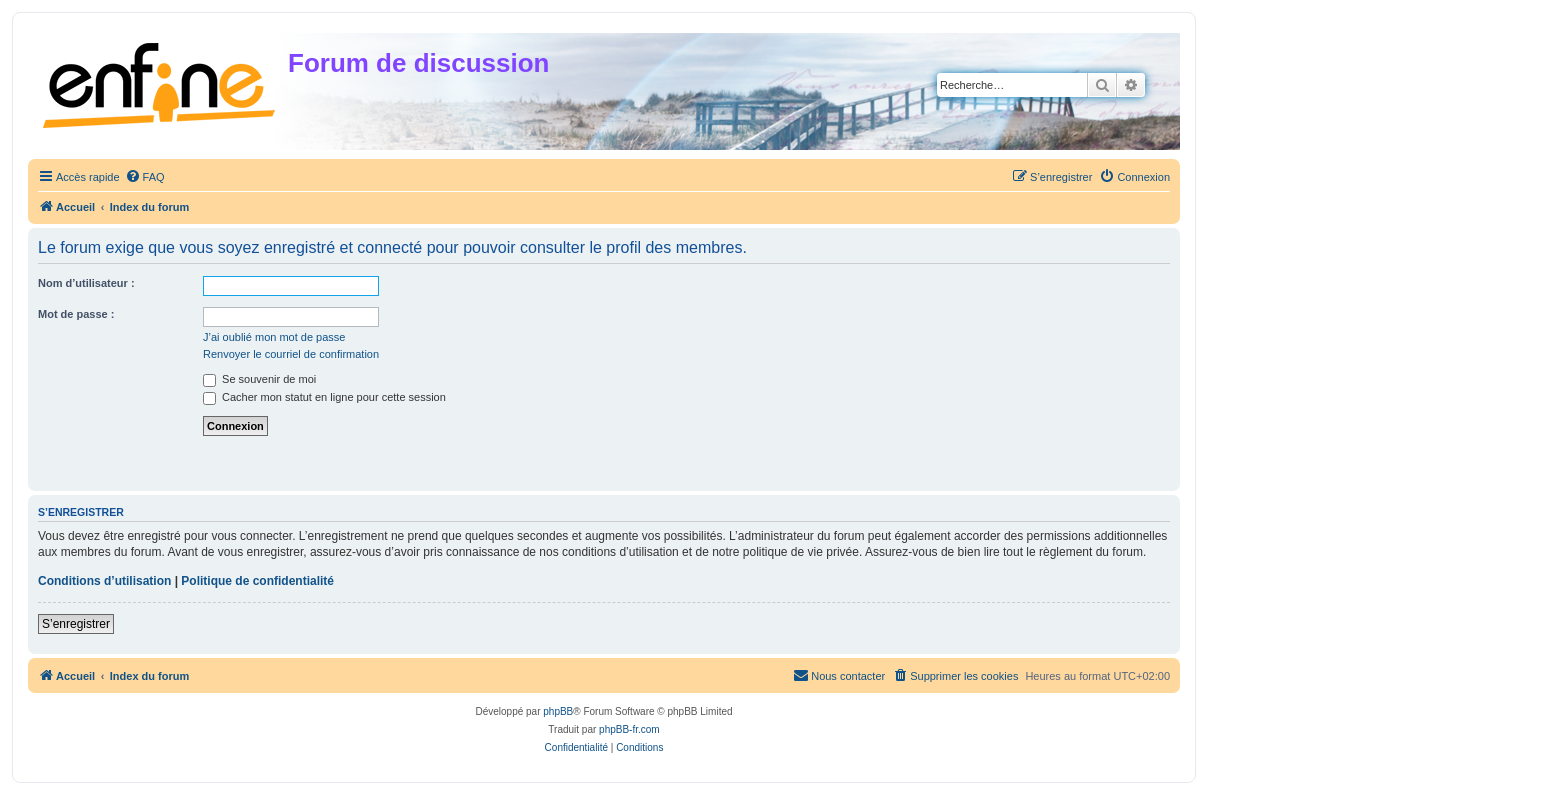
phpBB (558, 711)
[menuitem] (145, 177)
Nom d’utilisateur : (86, 283)
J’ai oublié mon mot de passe (274, 337)
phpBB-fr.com (629, 729)
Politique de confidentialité (257, 581)
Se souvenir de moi (259, 379)
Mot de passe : (76, 314)
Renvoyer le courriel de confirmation (291, 354)
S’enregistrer (76, 624)
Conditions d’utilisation (104, 581)
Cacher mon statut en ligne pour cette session (324, 397)
